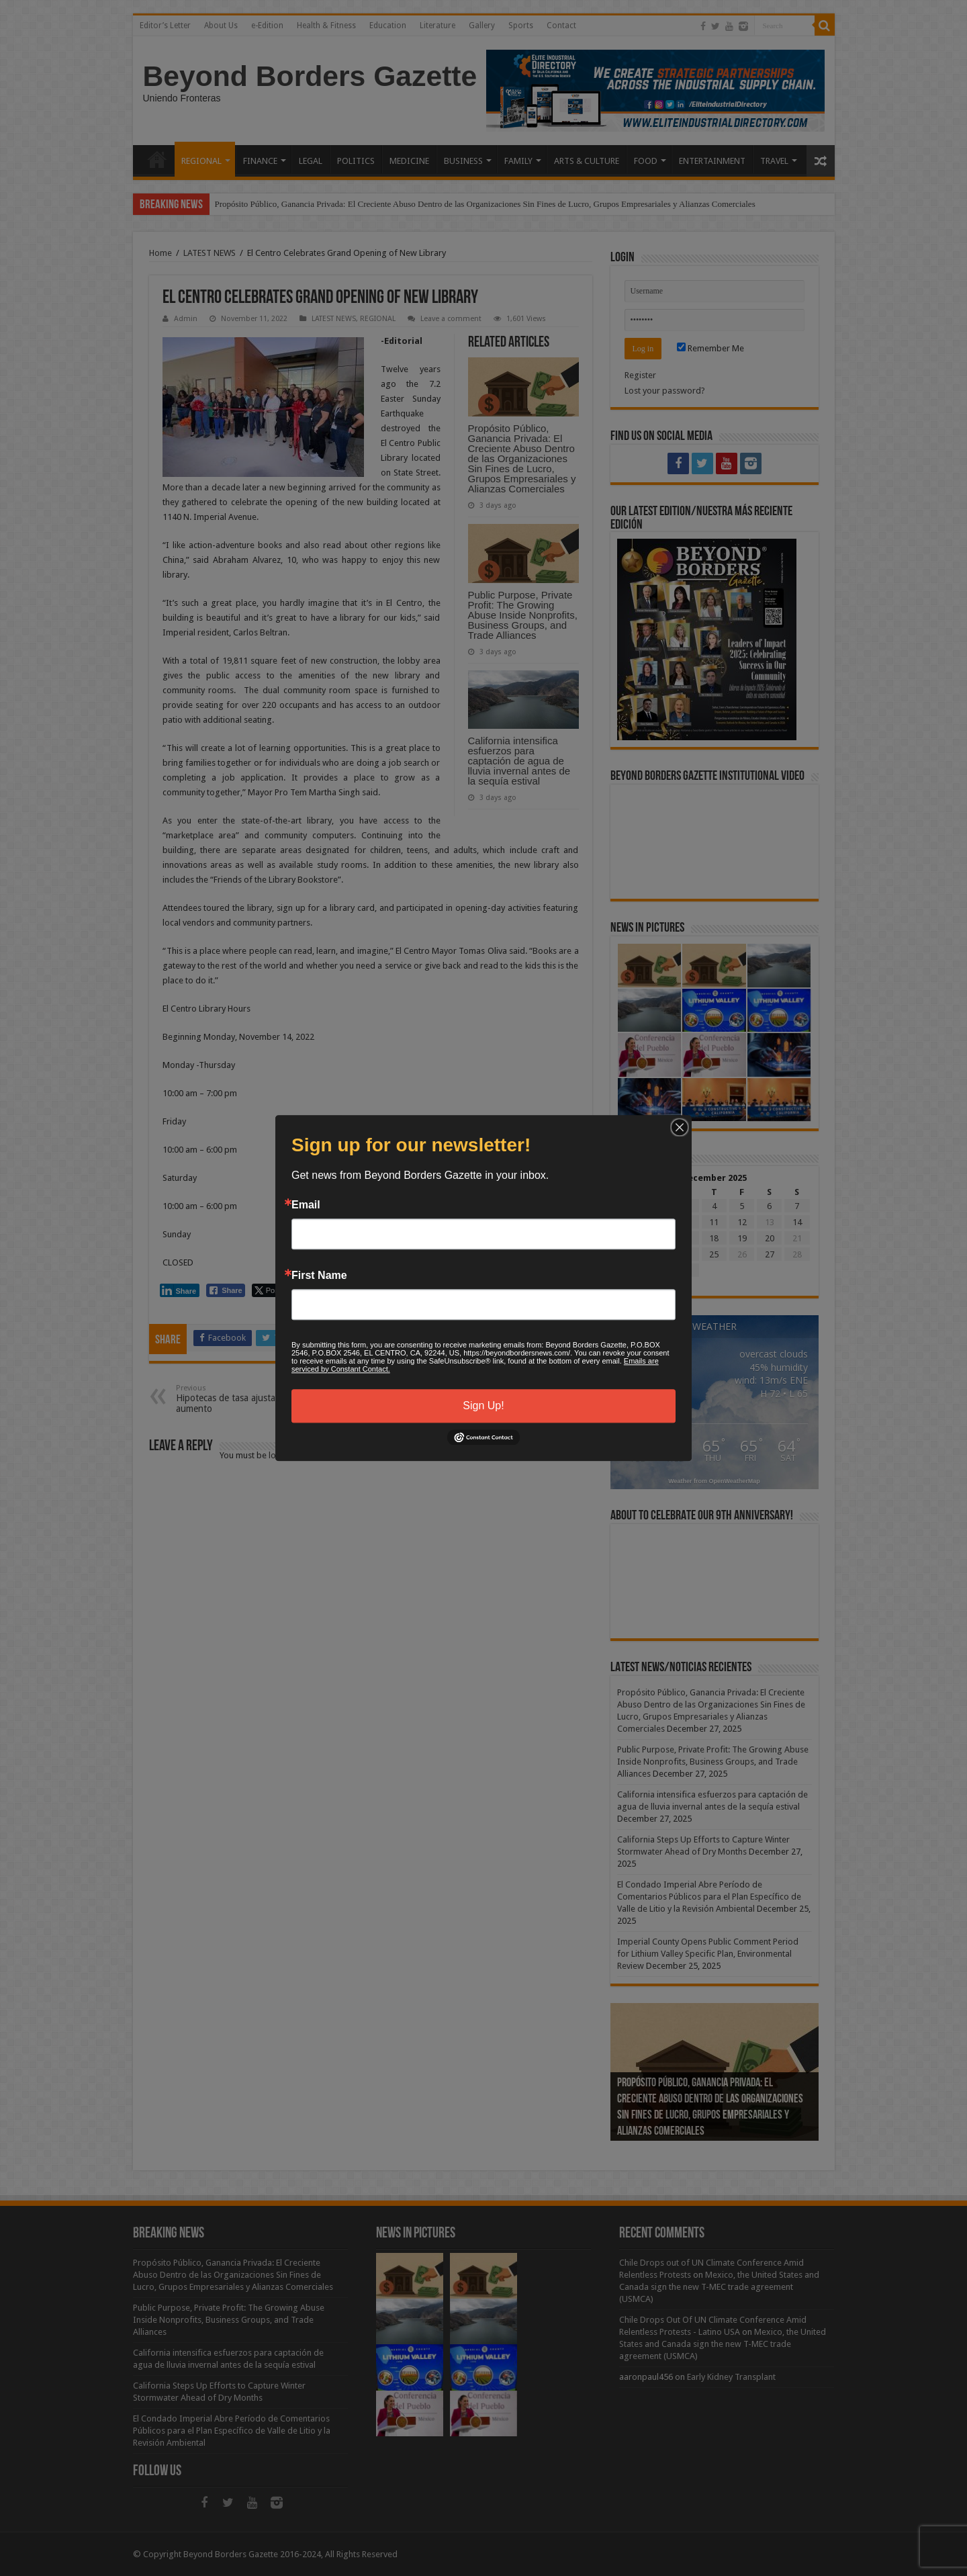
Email (305, 1205)
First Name (319, 1275)
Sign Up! (483, 1405)
